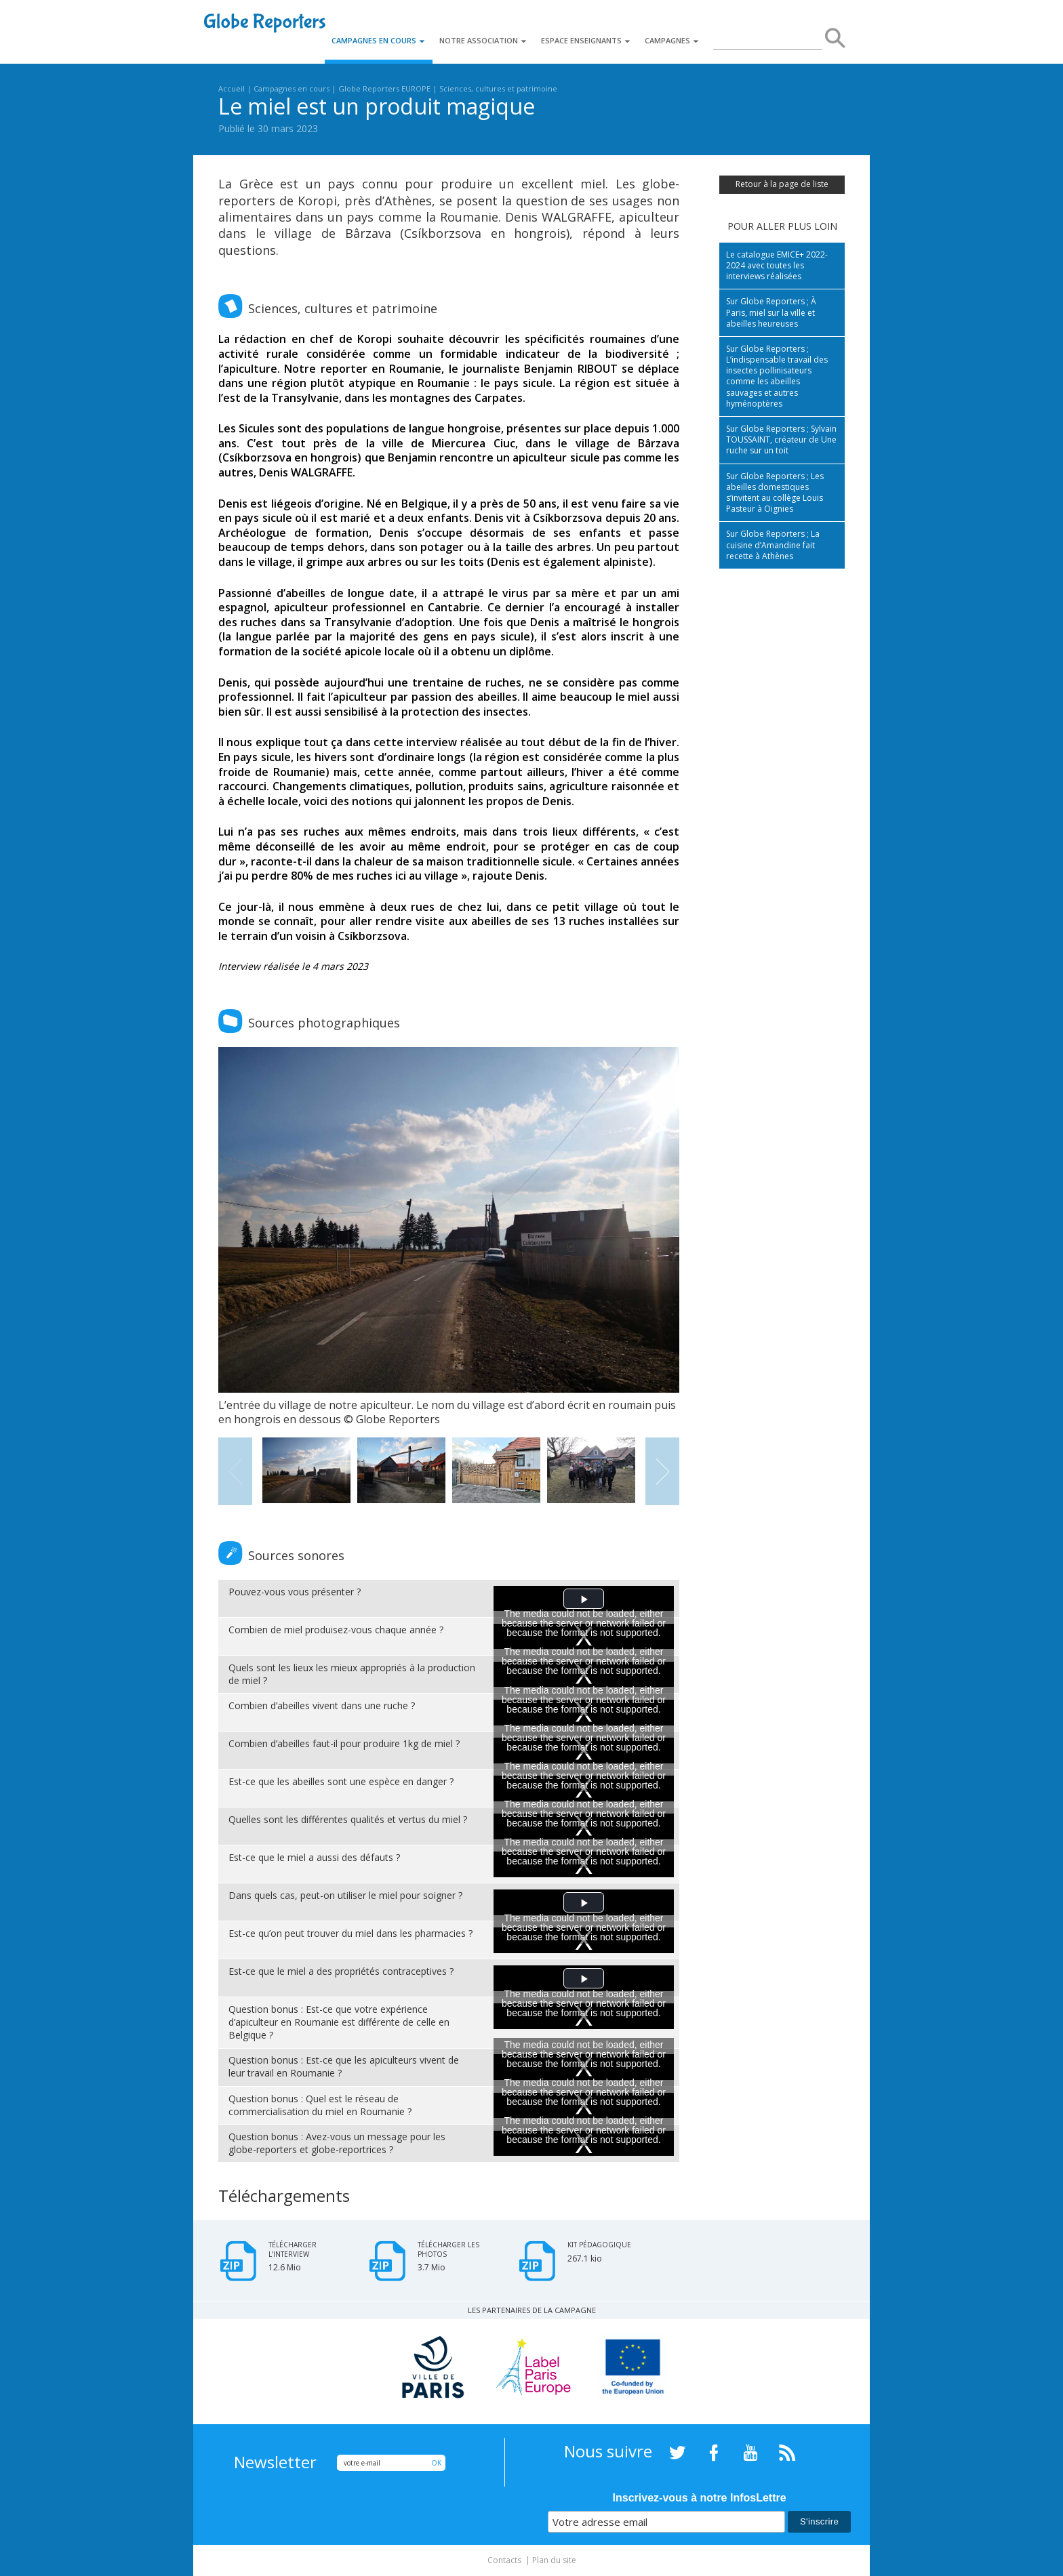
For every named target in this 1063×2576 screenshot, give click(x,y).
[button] (583, 1599)
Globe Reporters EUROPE (384, 88)
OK (436, 2463)
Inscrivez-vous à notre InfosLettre (699, 2497)
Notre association (483, 40)
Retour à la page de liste (782, 184)
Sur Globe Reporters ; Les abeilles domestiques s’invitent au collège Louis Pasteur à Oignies (775, 492)
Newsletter (275, 2462)
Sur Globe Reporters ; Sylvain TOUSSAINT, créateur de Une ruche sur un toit (781, 439)
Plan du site (554, 2560)
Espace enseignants (586, 40)
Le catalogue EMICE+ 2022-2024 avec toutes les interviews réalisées (777, 265)
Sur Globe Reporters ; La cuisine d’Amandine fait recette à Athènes (773, 544)
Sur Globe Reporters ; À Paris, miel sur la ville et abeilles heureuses (771, 312)
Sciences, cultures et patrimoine (498, 88)
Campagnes (672, 40)
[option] (448, 1237)
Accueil (231, 88)
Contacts (504, 2560)
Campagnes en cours (379, 40)
